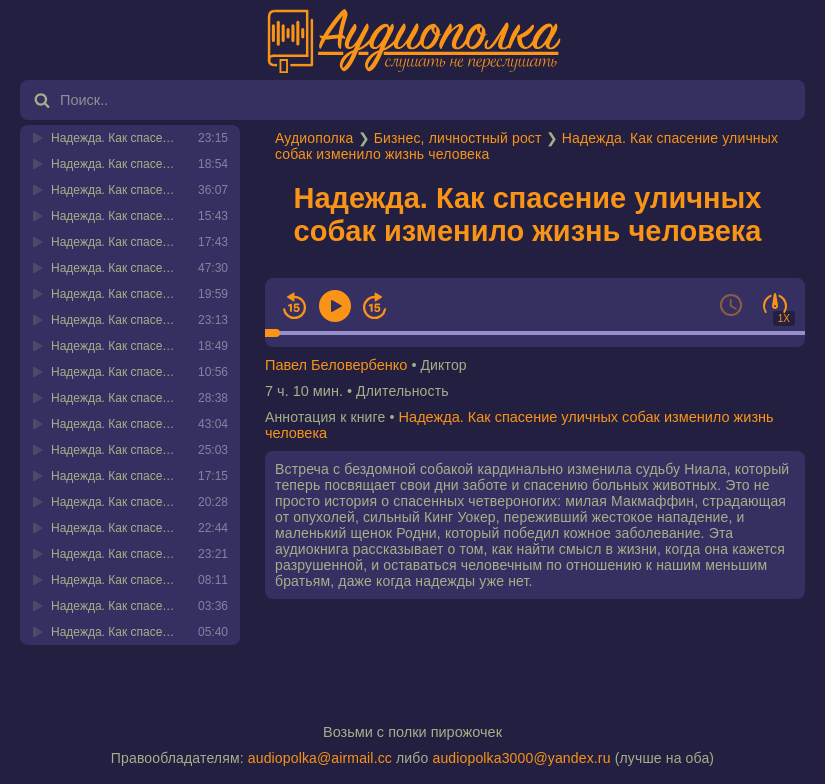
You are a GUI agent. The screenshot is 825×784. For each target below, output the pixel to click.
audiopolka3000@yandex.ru (521, 758)
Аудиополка (314, 138)
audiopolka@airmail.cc (320, 758)
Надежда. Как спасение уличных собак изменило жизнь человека (528, 214)
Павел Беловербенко (336, 365)
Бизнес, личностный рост (458, 138)
